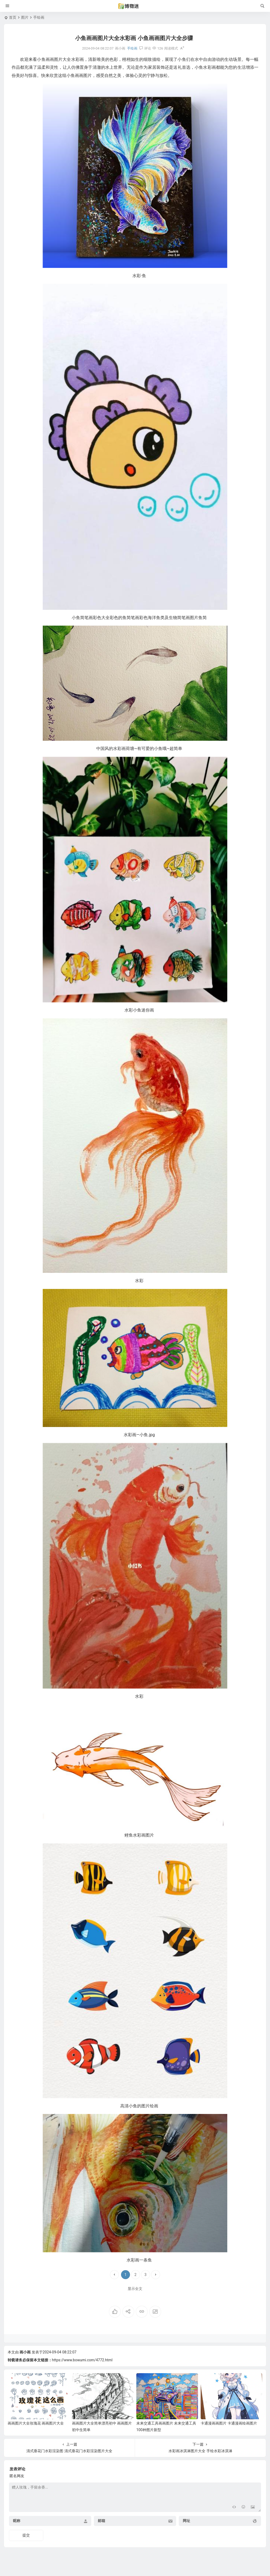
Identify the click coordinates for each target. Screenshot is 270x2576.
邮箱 (101, 2521)
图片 (24, 17)
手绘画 (38, 17)
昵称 (16, 2521)
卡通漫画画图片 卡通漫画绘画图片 (229, 2423)
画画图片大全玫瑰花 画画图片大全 (36, 2423)
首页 (12, 17)
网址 (186, 2521)
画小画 (25, 2352)
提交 (26, 2535)
